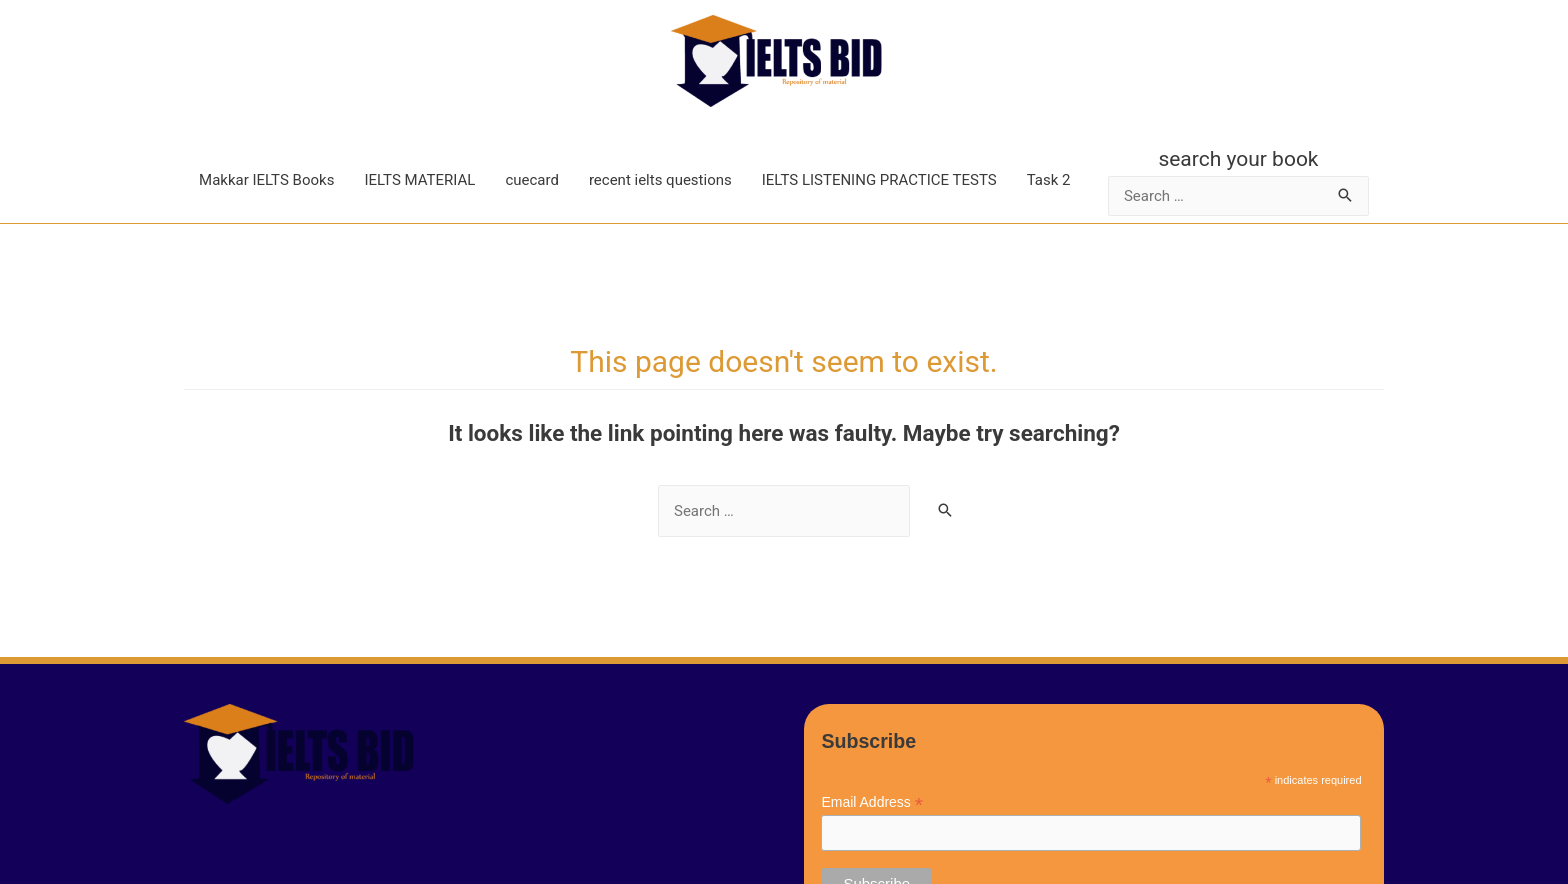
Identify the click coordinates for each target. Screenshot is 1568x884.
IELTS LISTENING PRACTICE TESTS (879, 180)
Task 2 (1049, 180)
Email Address (872, 802)
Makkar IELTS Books (266, 180)
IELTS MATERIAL (419, 180)
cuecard (532, 180)
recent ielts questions (660, 180)
